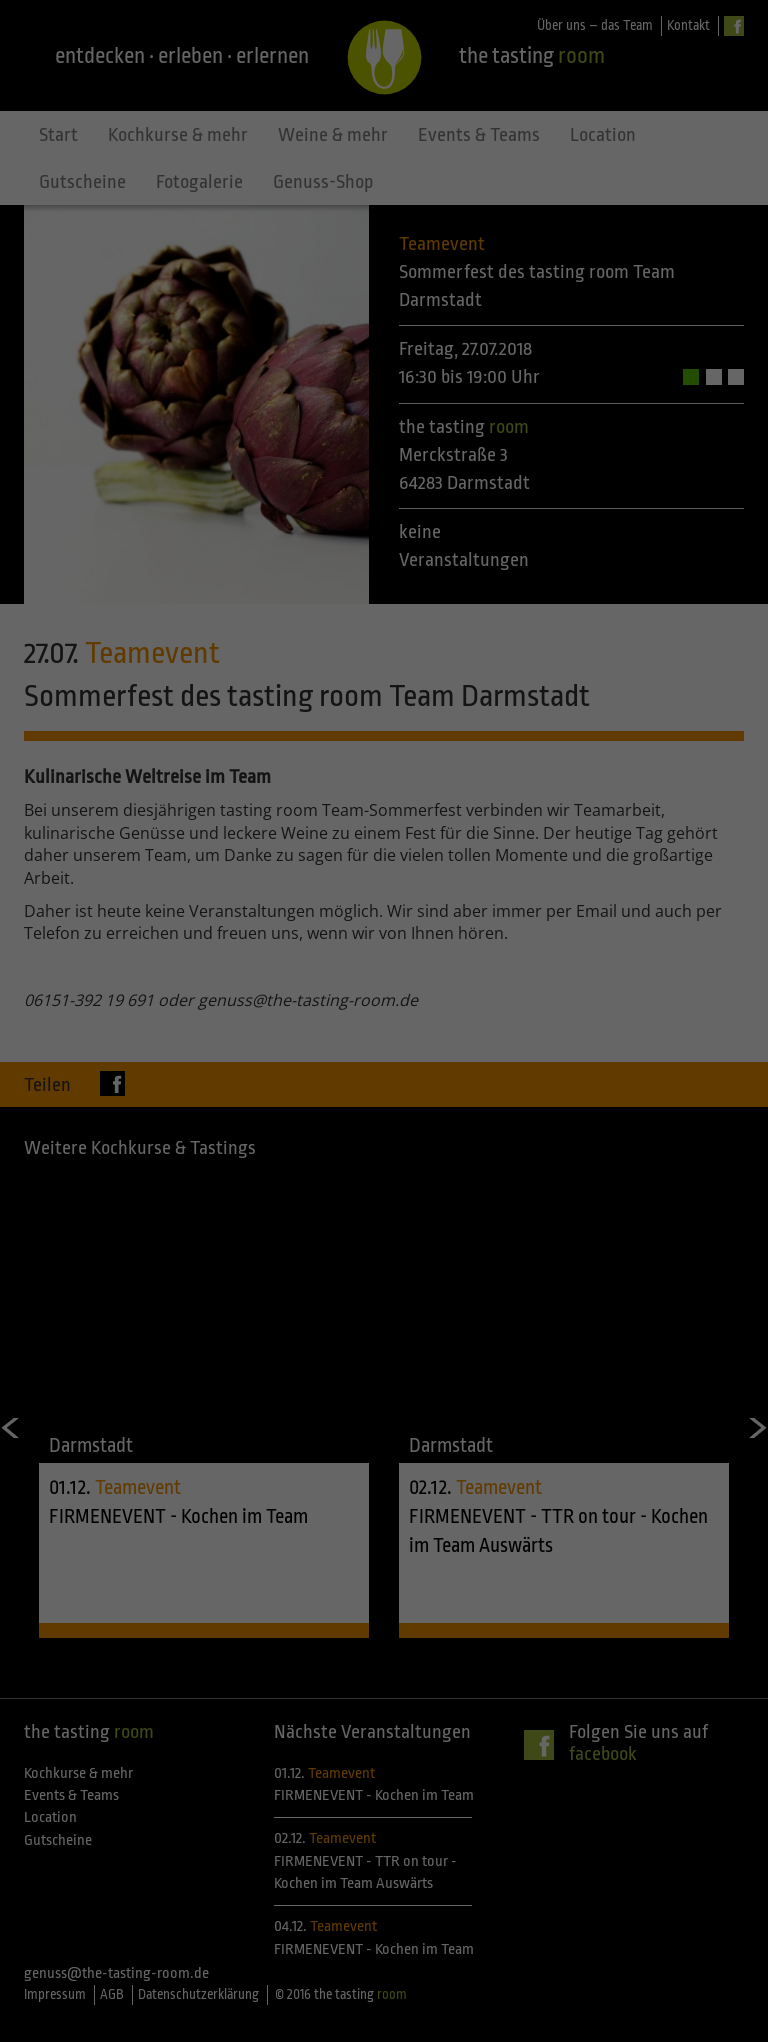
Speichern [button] (384, 1149)
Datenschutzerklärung (258, 953)
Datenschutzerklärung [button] (393, 1251)
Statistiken (584, 1019)
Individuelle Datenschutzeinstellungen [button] (384, 1208)
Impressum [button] (482, 1251)
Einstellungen (166, 973)
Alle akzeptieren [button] (384, 1090)
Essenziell (169, 1019)
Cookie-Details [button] (295, 1251)
